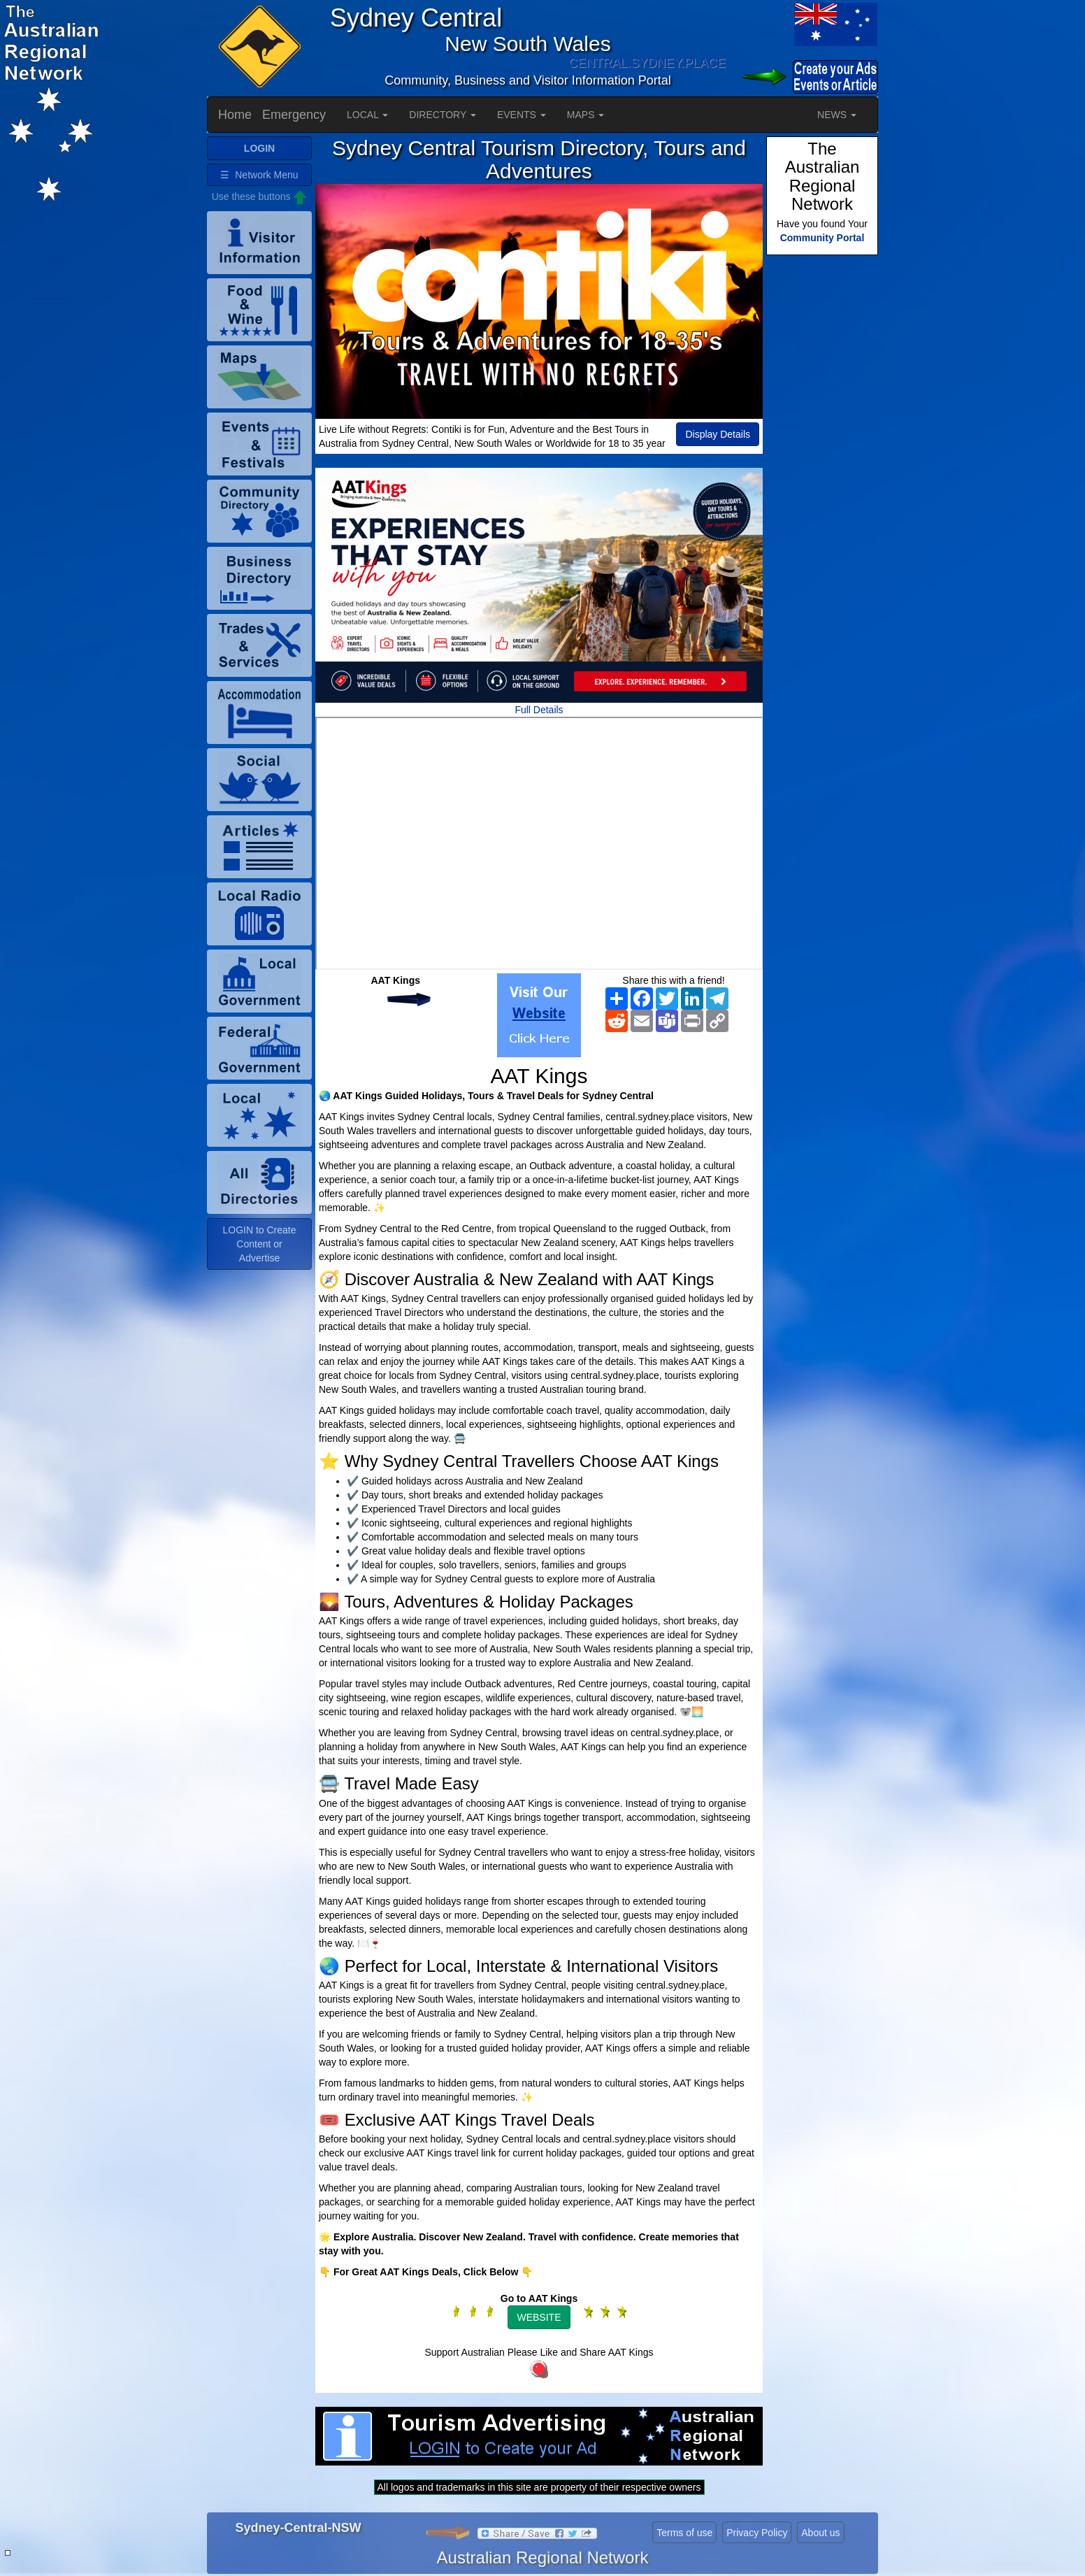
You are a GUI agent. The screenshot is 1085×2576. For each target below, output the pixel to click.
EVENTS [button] (521, 114)
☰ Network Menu (259, 174)
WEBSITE (539, 2317)
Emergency (294, 115)
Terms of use (684, 2532)
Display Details (717, 434)
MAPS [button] (586, 114)
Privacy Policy (756, 2532)
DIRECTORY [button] (442, 114)
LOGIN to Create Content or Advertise (259, 1244)
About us (820, 2532)
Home (235, 115)
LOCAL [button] (367, 114)
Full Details (539, 709)
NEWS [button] (836, 114)
